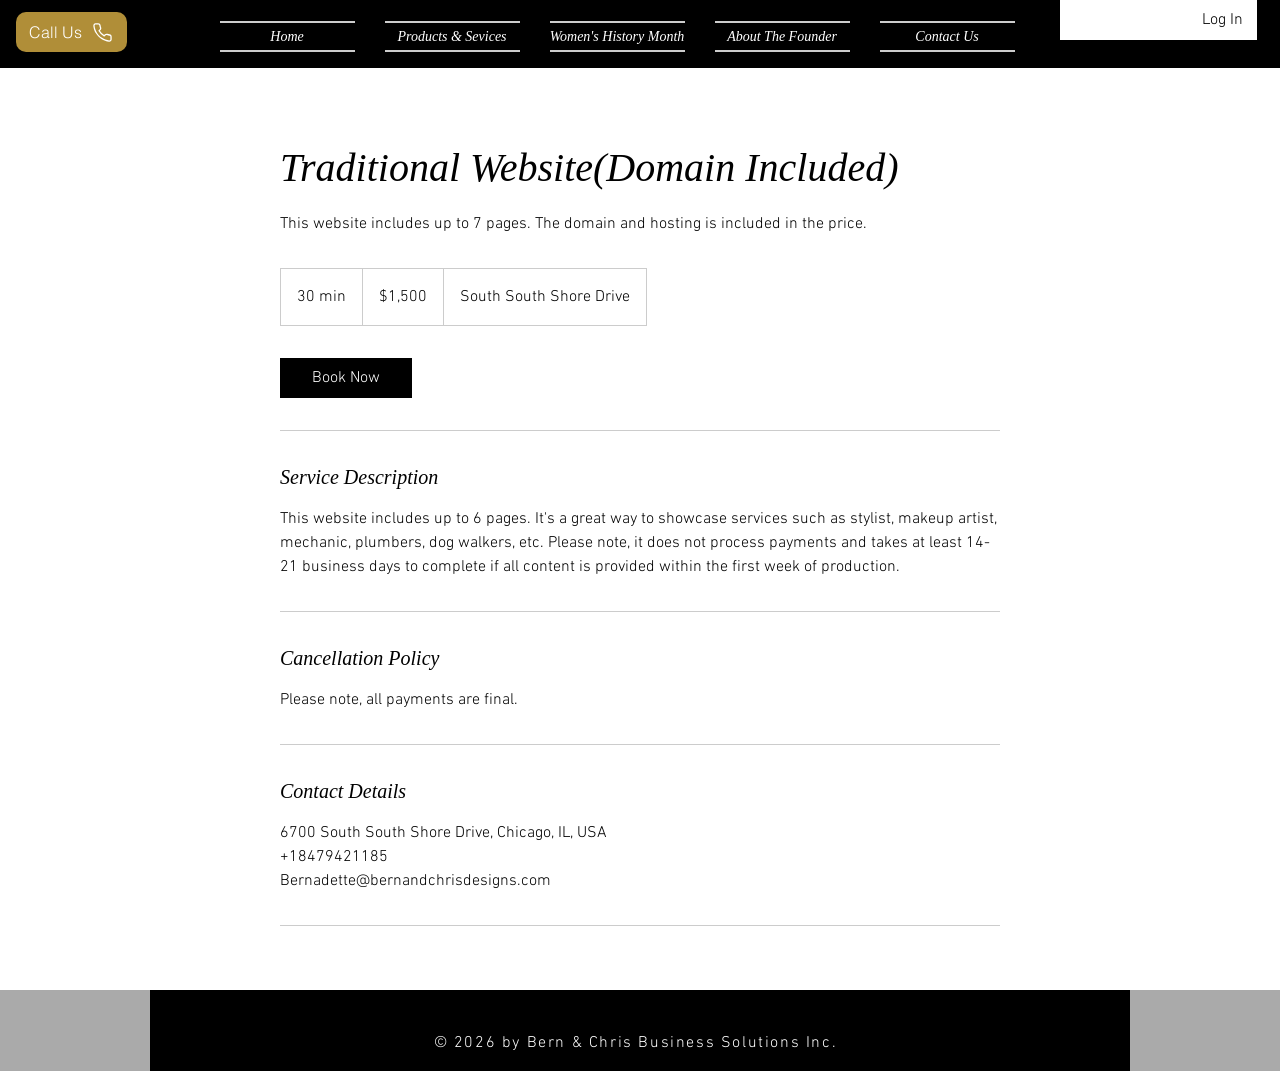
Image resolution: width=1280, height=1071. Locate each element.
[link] (346, 378)
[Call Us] (71, 32)
